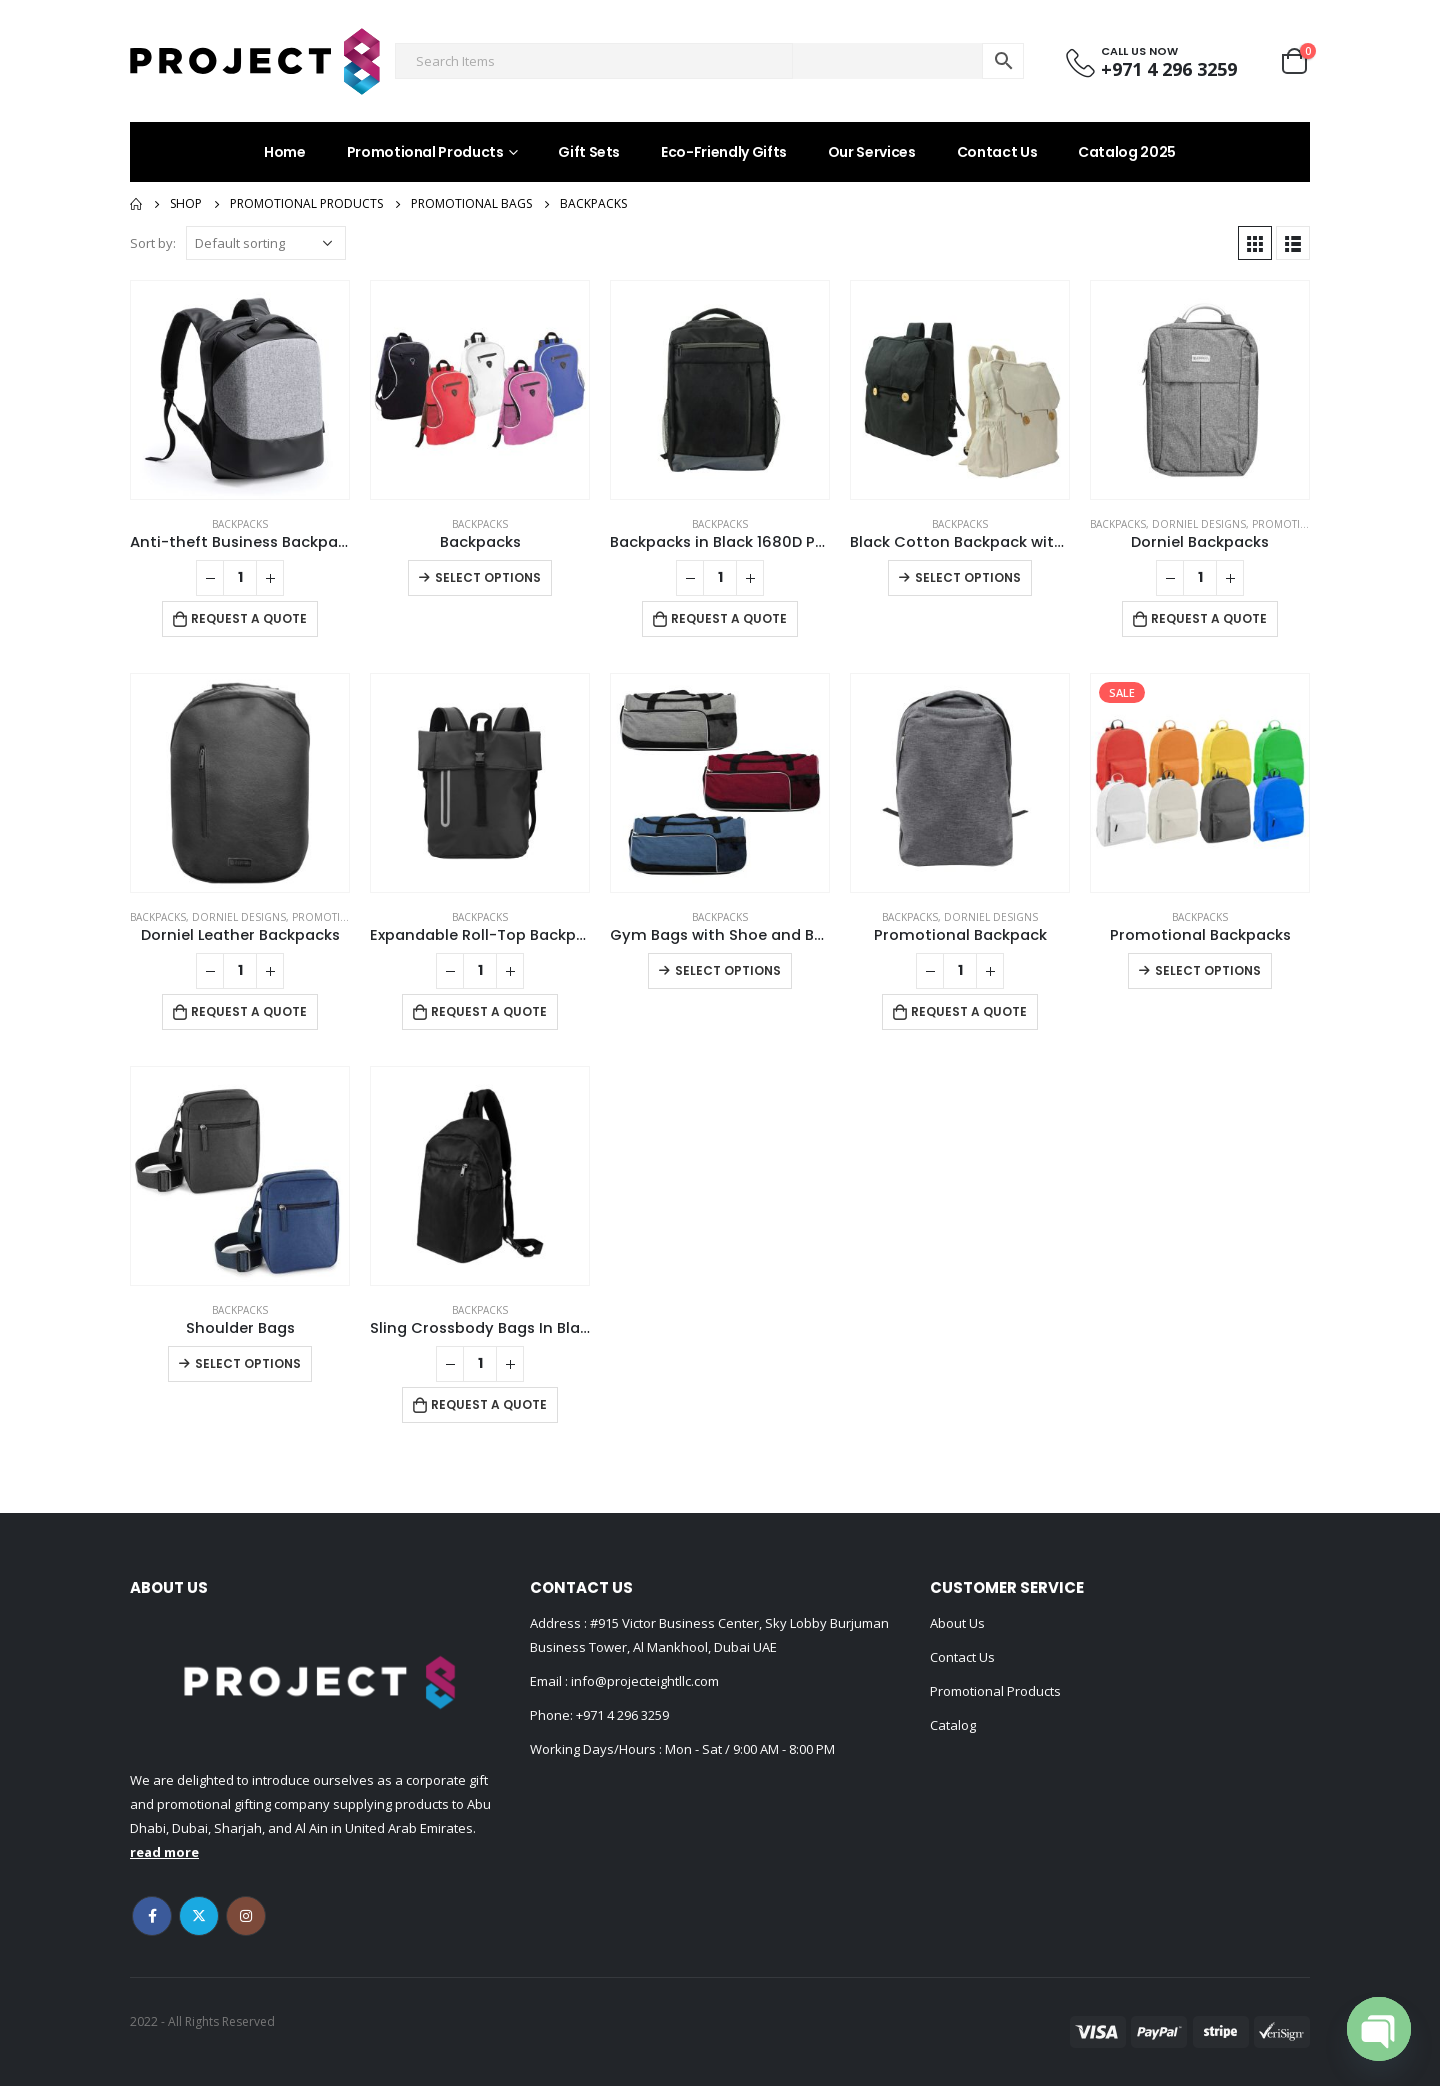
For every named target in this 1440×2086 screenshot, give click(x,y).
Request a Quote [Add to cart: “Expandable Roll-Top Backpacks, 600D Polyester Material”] (489, 1011)
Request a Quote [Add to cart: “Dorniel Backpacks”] (1209, 618)
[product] (240, 390)
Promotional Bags (1304, 524)
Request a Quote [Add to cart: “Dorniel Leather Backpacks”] (249, 1011)
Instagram (246, 1916)
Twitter (199, 1916)
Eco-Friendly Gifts (724, 152)
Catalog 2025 (1127, 152)
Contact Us (997, 152)
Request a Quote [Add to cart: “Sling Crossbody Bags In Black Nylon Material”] (489, 1404)
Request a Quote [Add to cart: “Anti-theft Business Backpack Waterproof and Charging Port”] (249, 618)
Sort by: (153, 243)
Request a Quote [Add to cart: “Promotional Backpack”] (969, 1011)
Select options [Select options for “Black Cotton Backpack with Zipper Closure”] (968, 577)
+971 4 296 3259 (622, 1715)
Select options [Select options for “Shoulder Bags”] (248, 1363)
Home (285, 152)
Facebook (152, 1916)
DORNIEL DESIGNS (1199, 524)
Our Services (872, 152)
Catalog (953, 1725)
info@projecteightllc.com (643, 1681)
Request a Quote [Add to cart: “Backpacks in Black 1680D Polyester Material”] (729, 618)
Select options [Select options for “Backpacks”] (488, 577)
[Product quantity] (240, 578)
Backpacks (240, 524)
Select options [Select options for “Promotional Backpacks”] (1208, 970)
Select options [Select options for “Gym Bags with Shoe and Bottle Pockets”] (728, 970)
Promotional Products (425, 152)
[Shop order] (266, 243)
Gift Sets (589, 152)
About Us (957, 1623)
